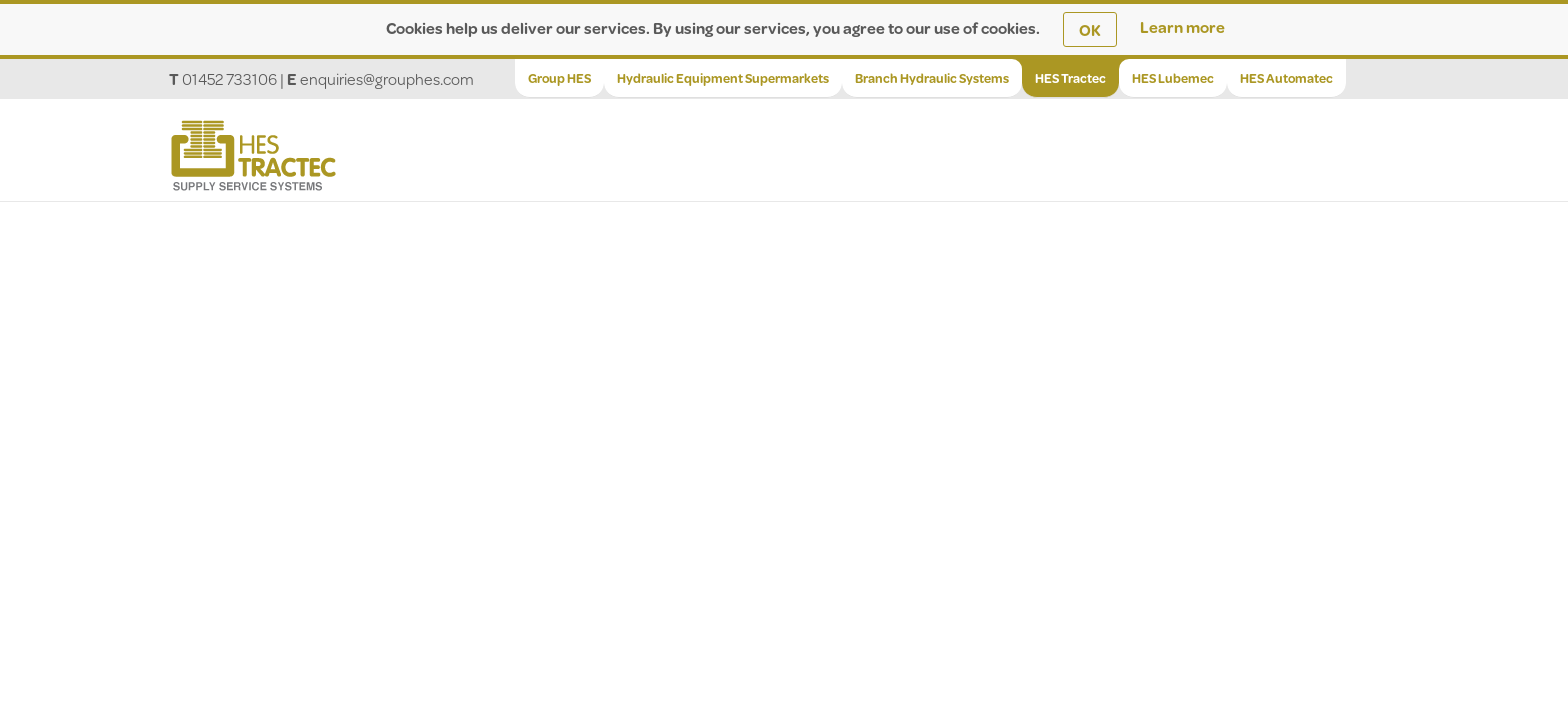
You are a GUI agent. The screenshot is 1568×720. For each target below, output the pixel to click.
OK (1090, 29)
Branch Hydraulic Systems (932, 78)
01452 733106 (229, 78)
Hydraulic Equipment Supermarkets (723, 78)
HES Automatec (1286, 78)
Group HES (559, 78)
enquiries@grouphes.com (387, 78)
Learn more (1182, 26)
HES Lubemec (1173, 78)
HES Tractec (1070, 78)
